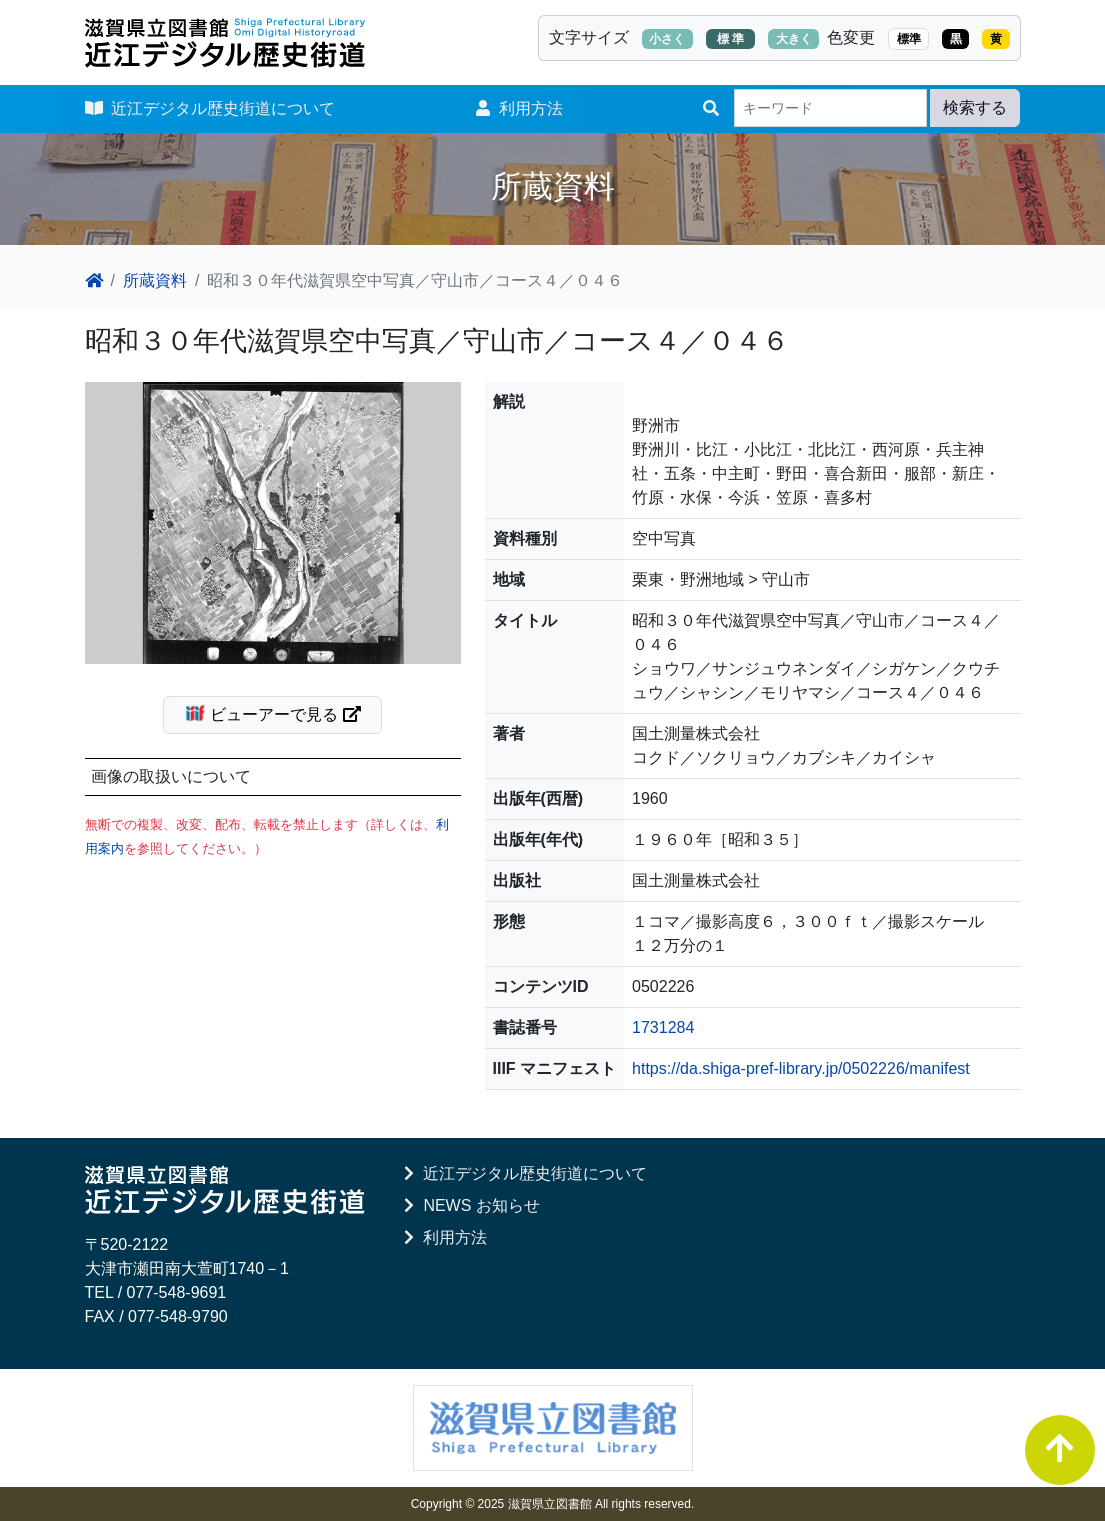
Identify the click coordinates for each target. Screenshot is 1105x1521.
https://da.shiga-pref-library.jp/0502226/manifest (801, 1068)
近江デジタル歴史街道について (210, 108)
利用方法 (519, 108)
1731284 (663, 1027)
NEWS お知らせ (471, 1205)
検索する (975, 107)
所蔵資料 (155, 280)
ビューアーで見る (280, 713)
